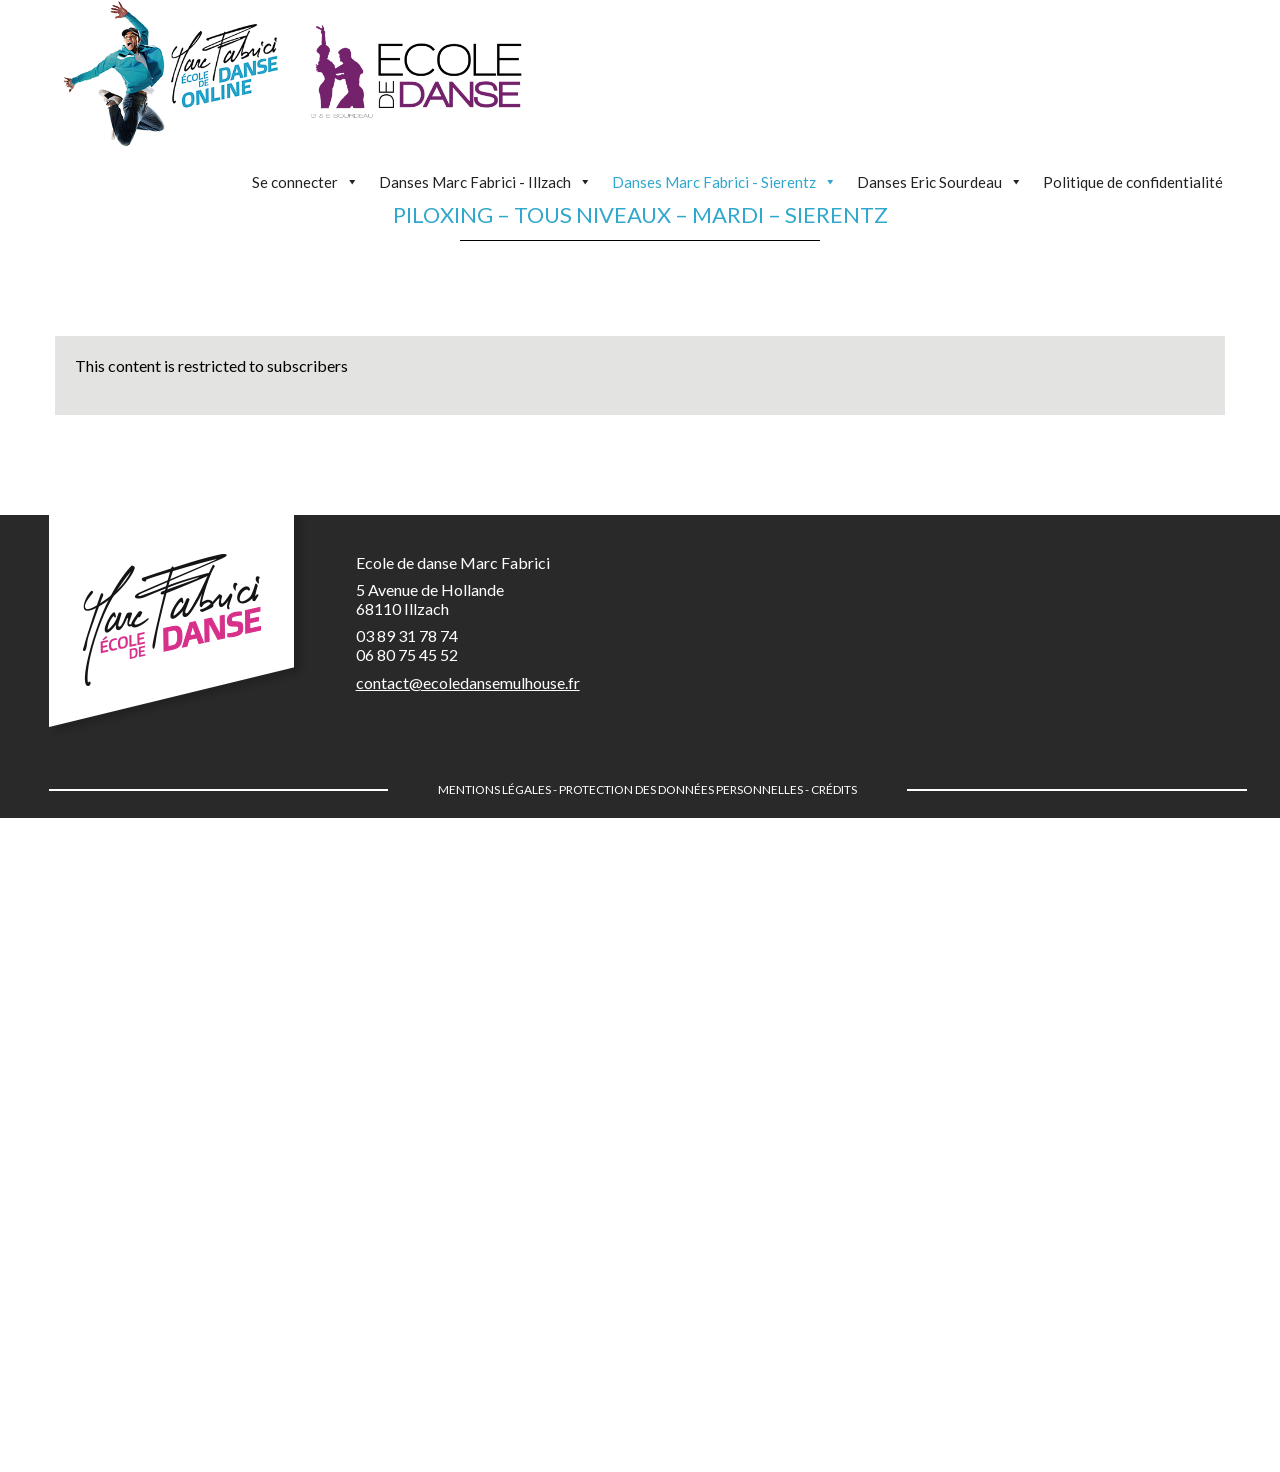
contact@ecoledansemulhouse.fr (468, 682)
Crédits (834, 789)
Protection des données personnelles (681, 789)
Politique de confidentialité (1133, 182)
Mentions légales (494, 789)
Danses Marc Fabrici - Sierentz (724, 182)
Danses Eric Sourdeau (940, 182)
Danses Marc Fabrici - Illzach (485, 182)
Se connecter (305, 182)
